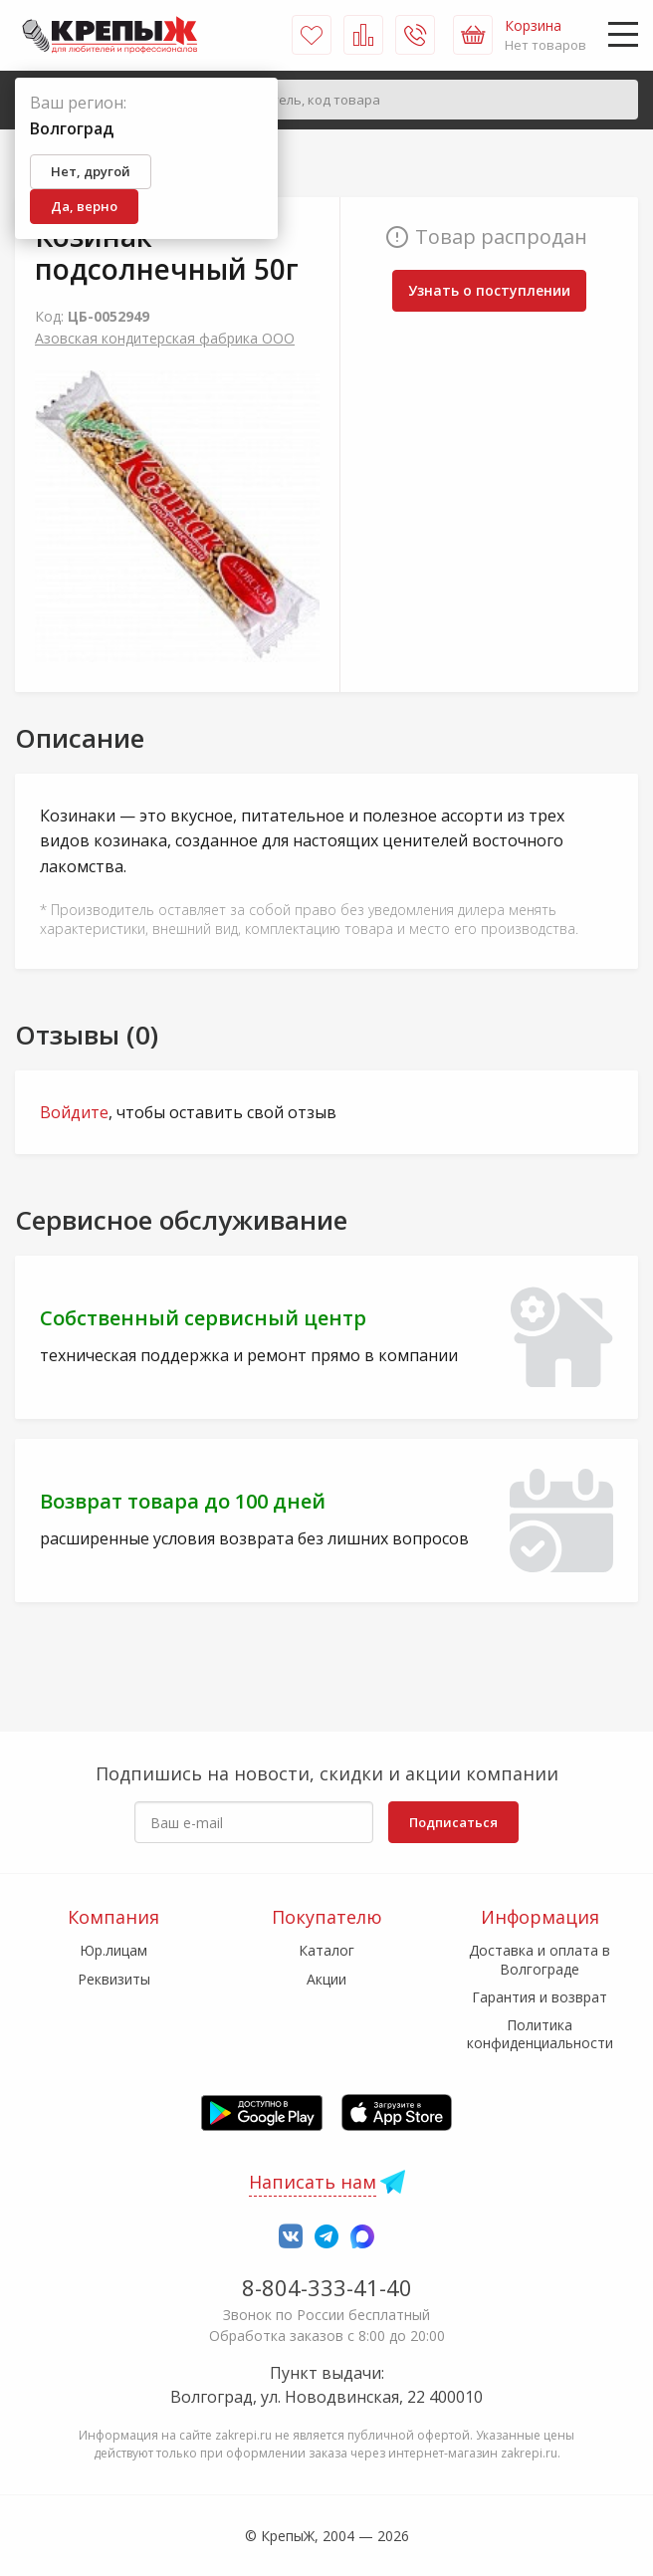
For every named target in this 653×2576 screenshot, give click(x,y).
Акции (326, 1979)
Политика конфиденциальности (540, 2033)
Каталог (326, 1950)
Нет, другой (90, 171)
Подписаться (453, 1822)
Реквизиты (114, 1979)
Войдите (74, 1112)
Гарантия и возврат (539, 1997)
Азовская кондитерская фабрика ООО (165, 338)
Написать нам (312, 2182)
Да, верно (84, 206)
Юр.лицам (113, 1950)
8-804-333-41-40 (327, 2287)
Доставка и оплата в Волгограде (539, 1959)
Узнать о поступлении (489, 290)
